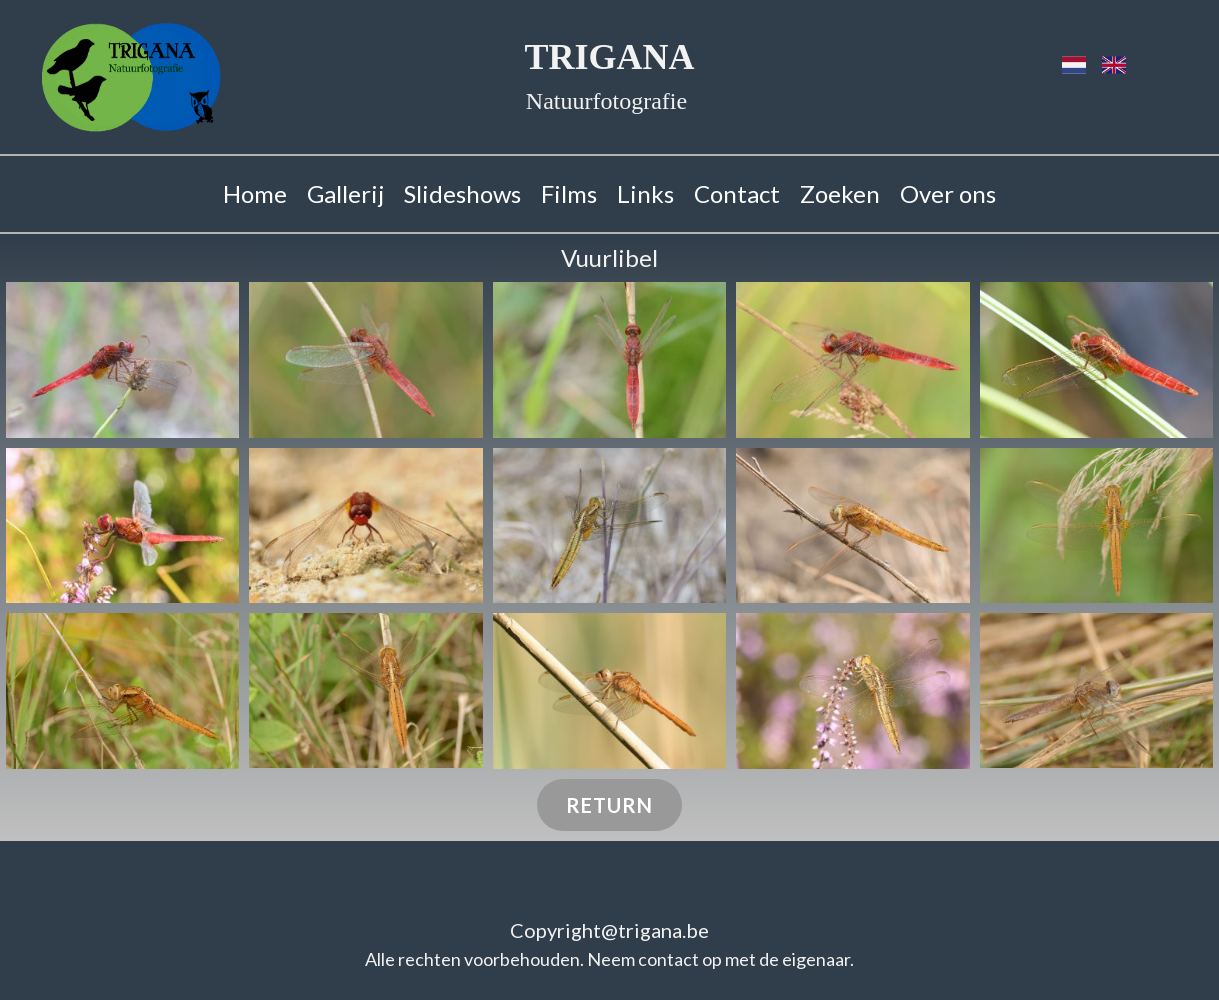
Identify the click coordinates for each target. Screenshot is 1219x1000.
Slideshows (462, 193)
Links (645, 193)
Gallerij (345, 193)
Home (255, 193)
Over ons (948, 193)
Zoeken (840, 193)
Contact (737, 193)
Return (609, 805)
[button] (123, 360)
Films (569, 193)
